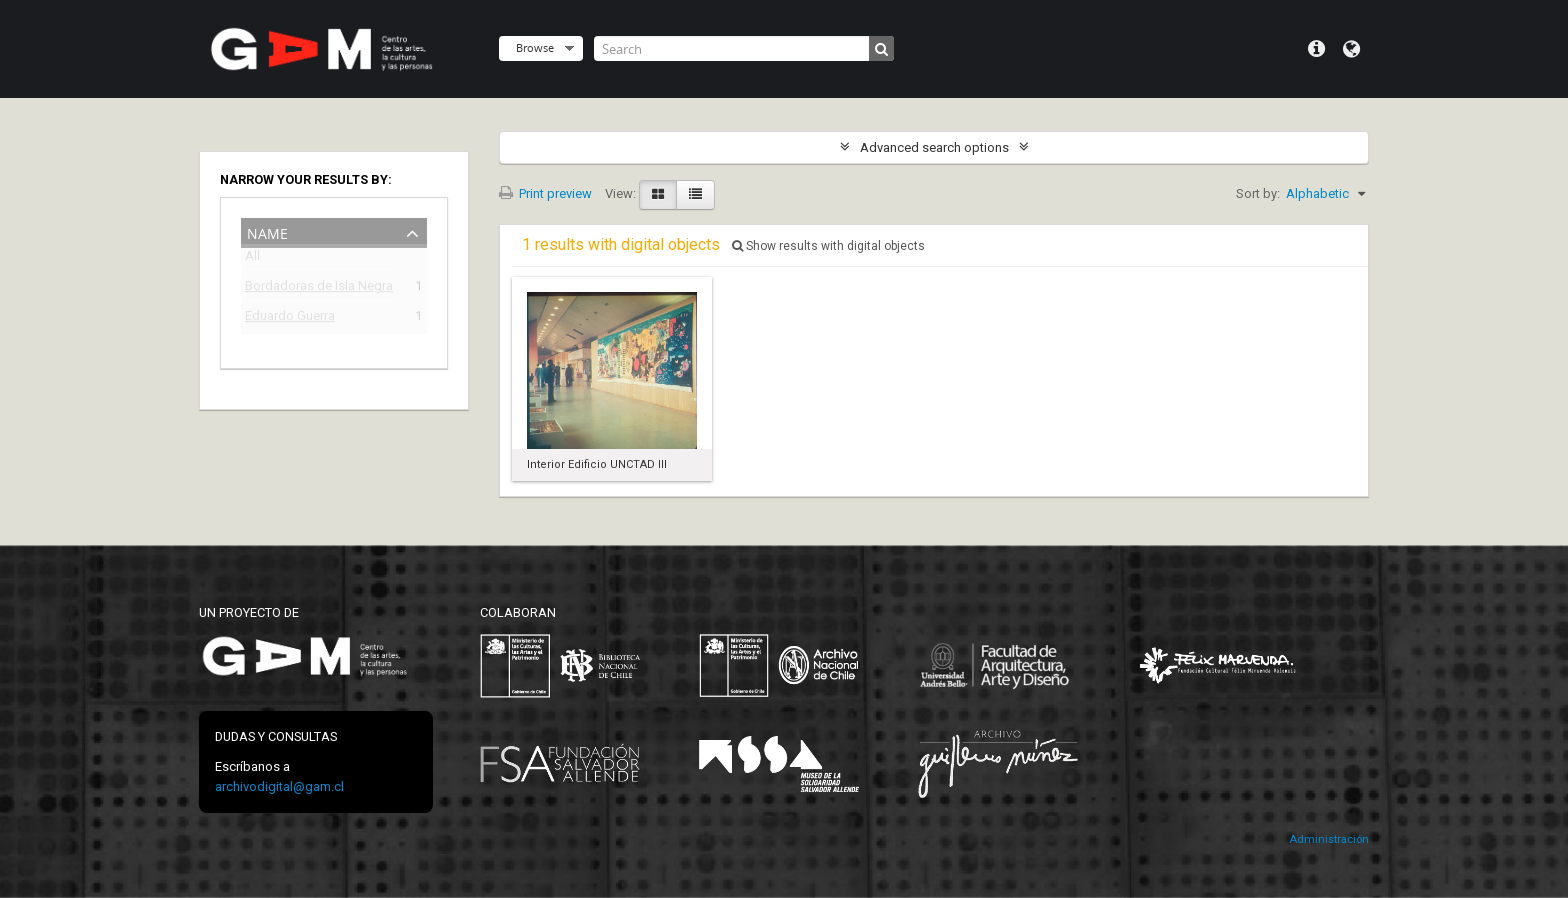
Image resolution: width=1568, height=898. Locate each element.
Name (267, 231)
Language (1351, 49)
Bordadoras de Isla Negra (319, 288)
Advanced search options (934, 147)
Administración (1329, 839)
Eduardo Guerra (290, 318)
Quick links (1316, 49)
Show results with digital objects (828, 246)
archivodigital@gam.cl (279, 786)
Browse (535, 47)
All (252, 259)
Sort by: (1258, 193)
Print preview (545, 193)
